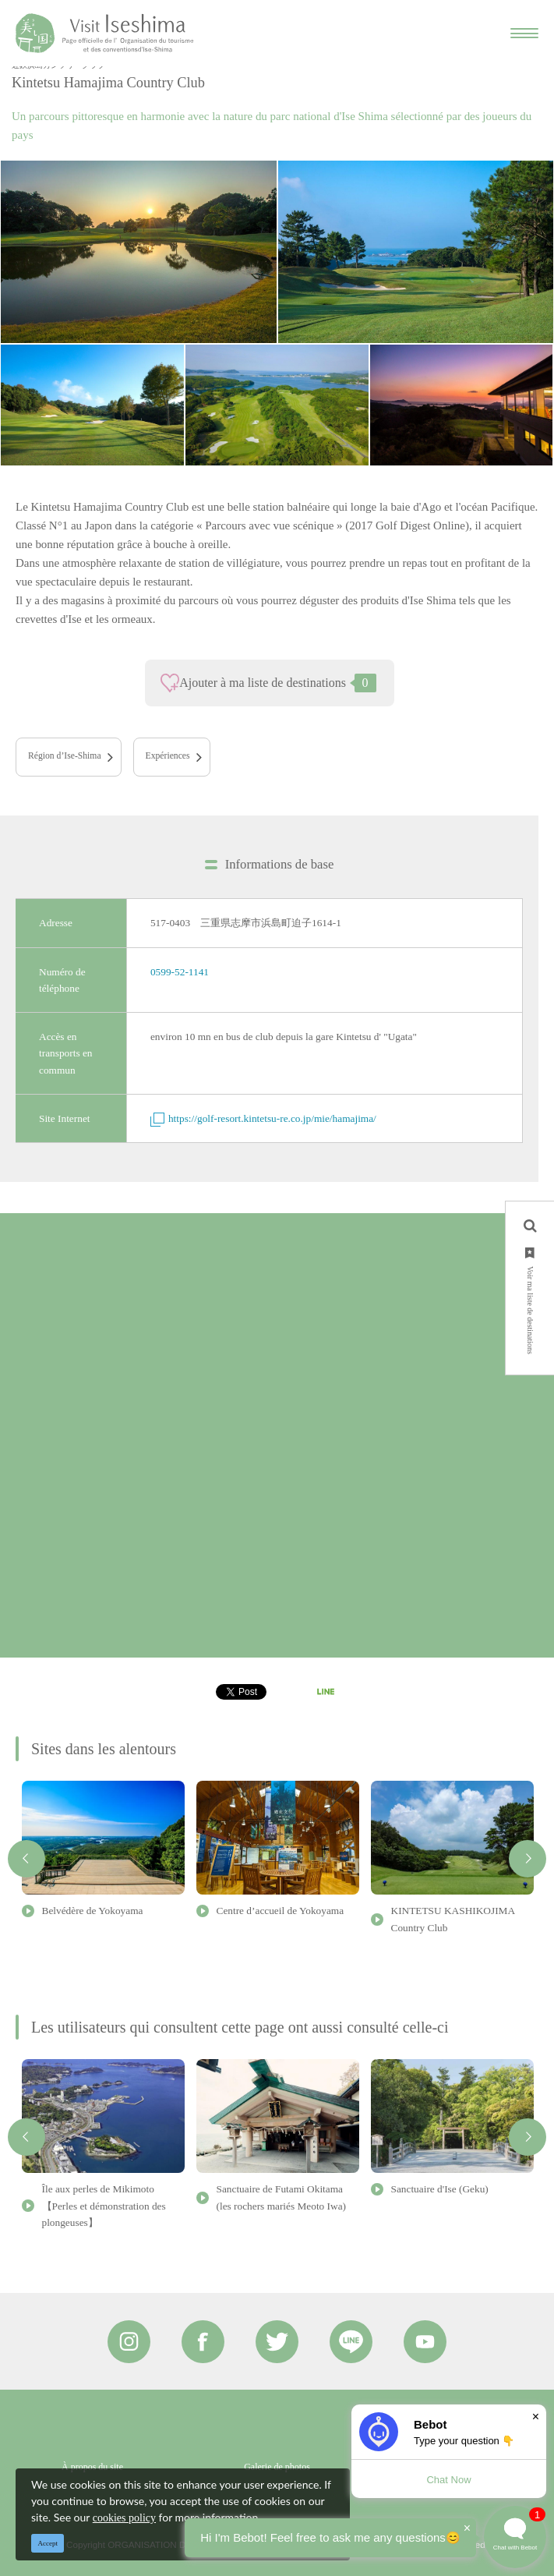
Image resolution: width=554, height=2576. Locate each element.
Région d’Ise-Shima (64, 756)
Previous (26, 1858)
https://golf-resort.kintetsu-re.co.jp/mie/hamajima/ (263, 1118)
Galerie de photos (277, 2466)
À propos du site (92, 2466)
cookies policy (124, 2518)
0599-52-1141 (179, 972)
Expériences (168, 756)
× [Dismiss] (535, 2416)
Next (527, 1858)
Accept (48, 2543)
